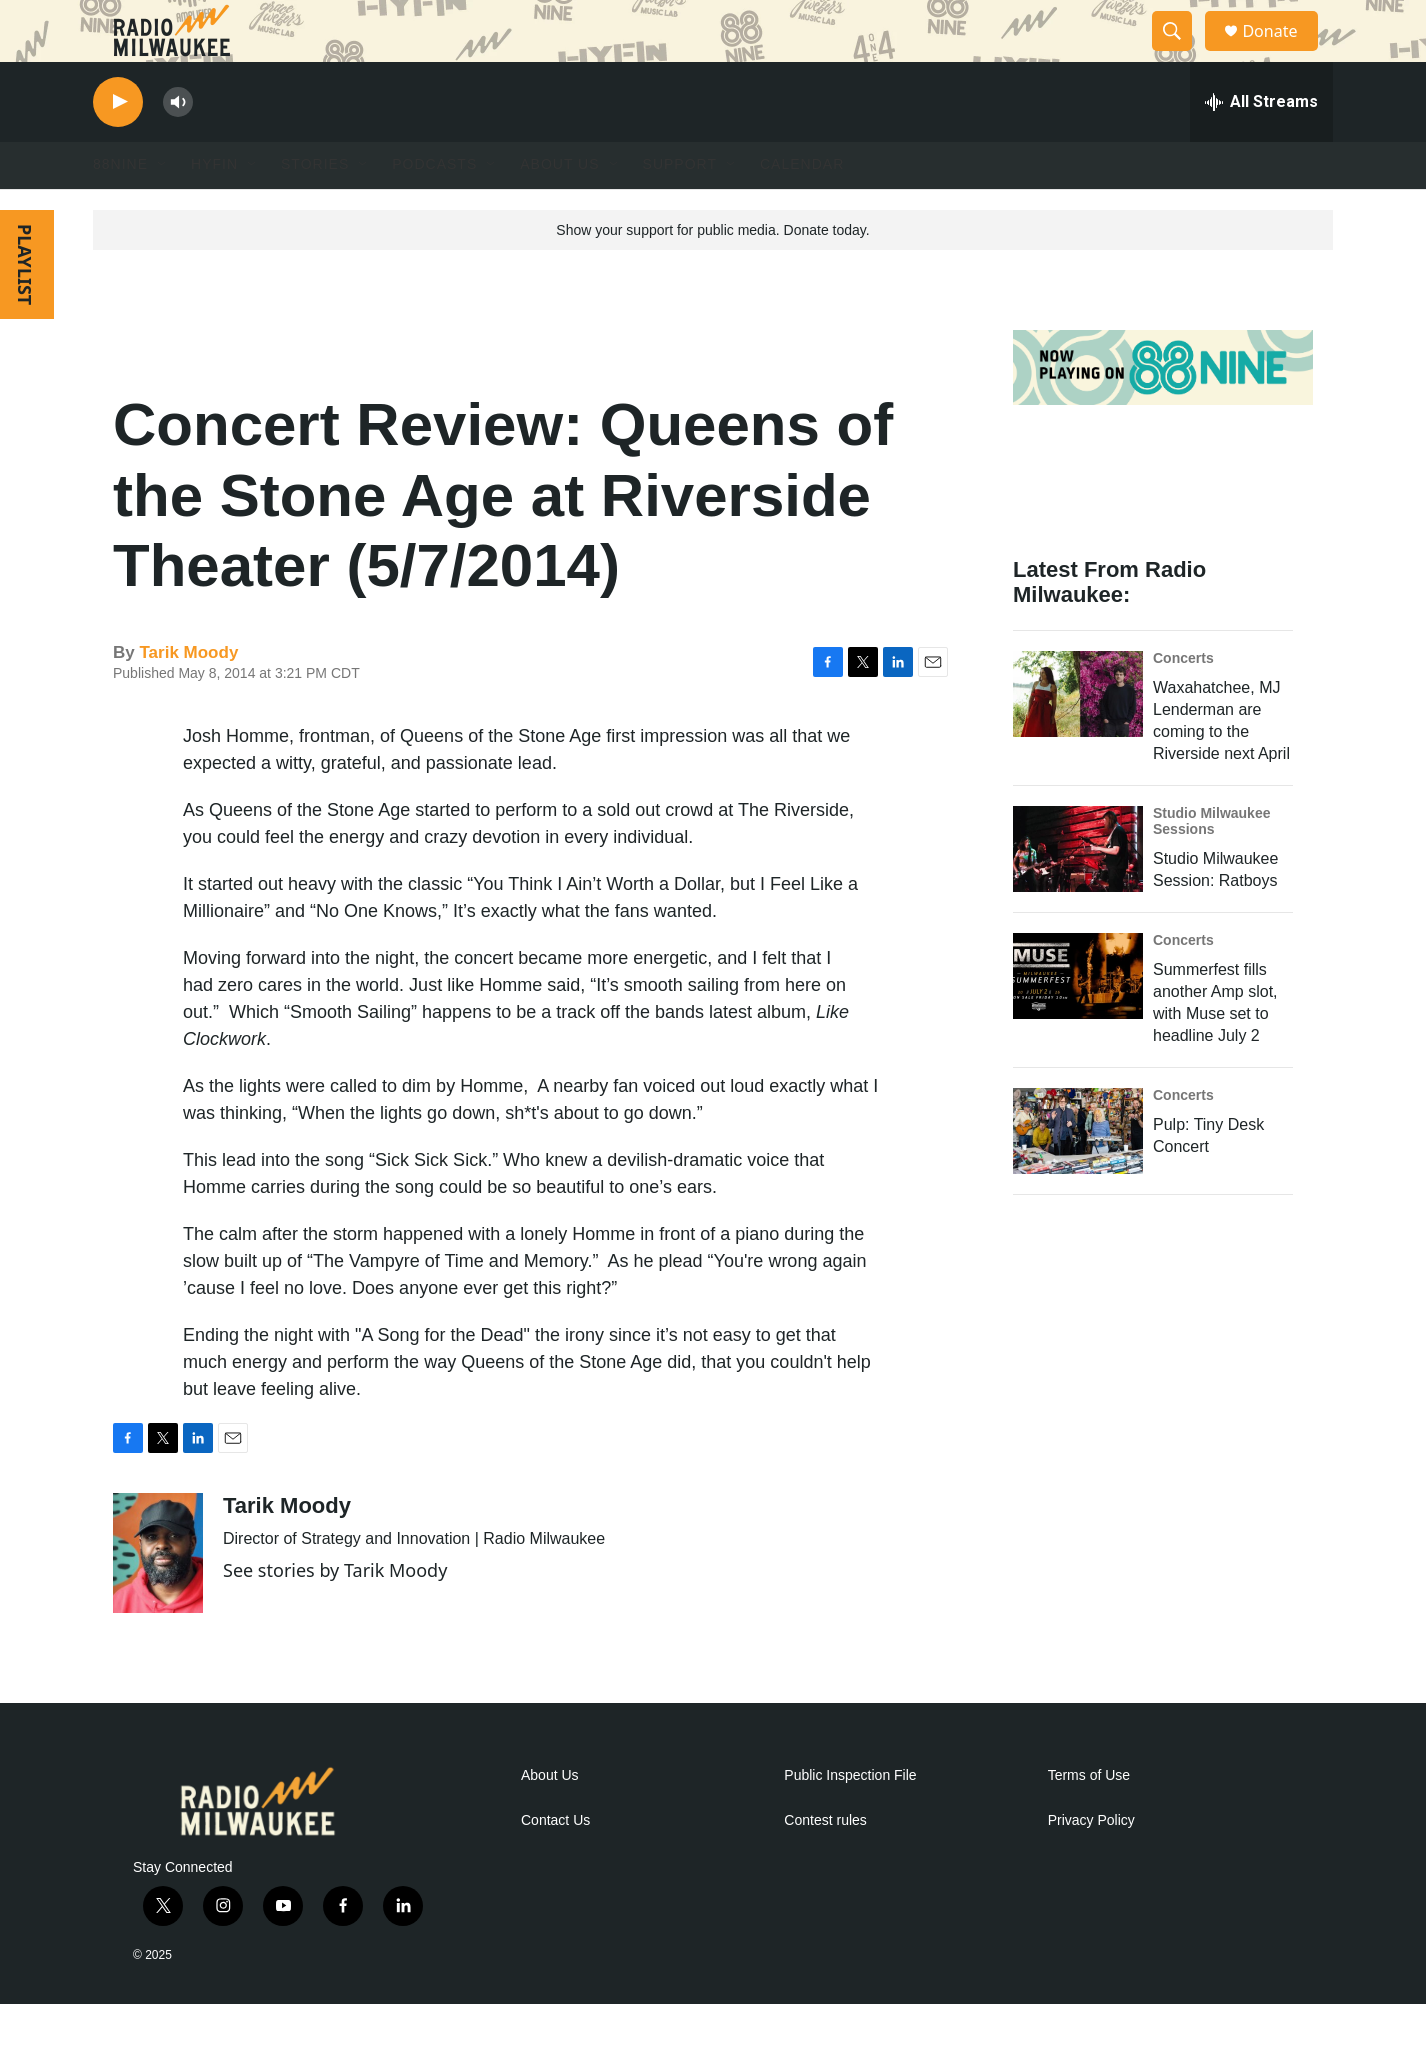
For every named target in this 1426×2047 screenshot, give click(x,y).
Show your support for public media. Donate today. (712, 273)
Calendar (802, 208)
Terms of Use (1089, 1818)
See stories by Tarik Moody (335, 1613)
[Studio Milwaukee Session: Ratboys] (1078, 892)
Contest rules (825, 1863)
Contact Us (555, 1863)
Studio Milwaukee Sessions (1211, 864)
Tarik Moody (188, 695)
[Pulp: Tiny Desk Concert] (1078, 1174)
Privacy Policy (1091, 1863)
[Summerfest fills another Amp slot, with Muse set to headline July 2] (1078, 1019)
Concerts (1183, 701)
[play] (118, 145)
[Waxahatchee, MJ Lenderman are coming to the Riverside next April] (1078, 737)
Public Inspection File (850, 1818)
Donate (1282, 52)
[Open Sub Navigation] (163, 208)
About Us (550, 1818)
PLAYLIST (25, 307)
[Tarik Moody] (158, 1596)
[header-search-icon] (1181, 53)
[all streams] (1261, 145)
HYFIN (214, 208)
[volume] (178, 145)
